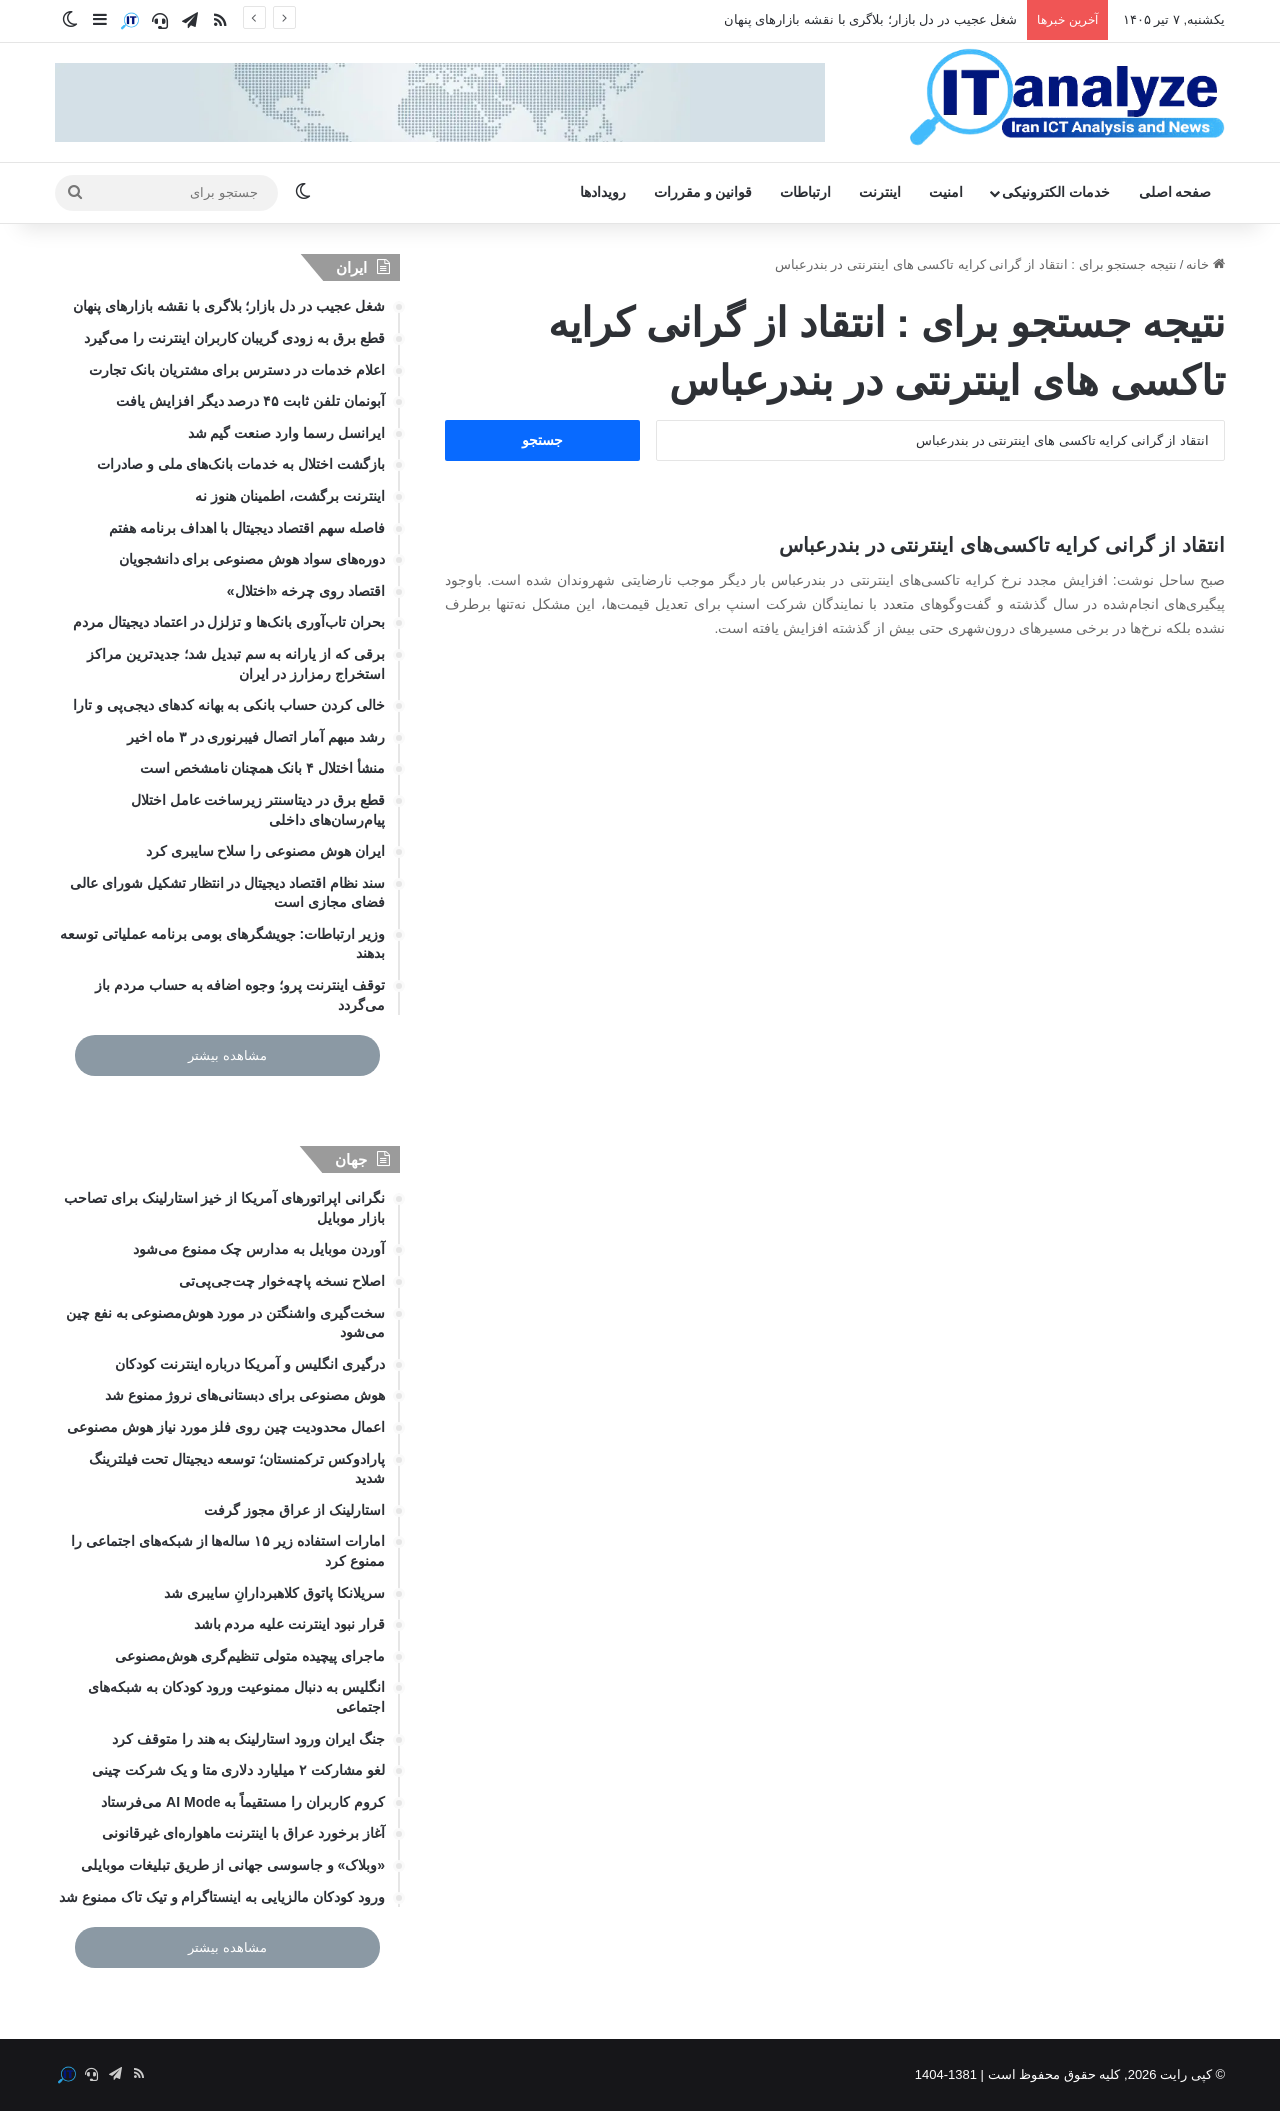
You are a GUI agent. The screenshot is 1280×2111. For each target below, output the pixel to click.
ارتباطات (805, 192)
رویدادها (603, 192)
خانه (1205, 264)
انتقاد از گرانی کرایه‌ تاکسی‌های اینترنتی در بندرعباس (1002, 545)
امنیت (946, 192)
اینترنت (880, 192)
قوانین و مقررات (703, 192)
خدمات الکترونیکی (1056, 192)
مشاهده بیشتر (227, 1055)
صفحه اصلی (1175, 192)
